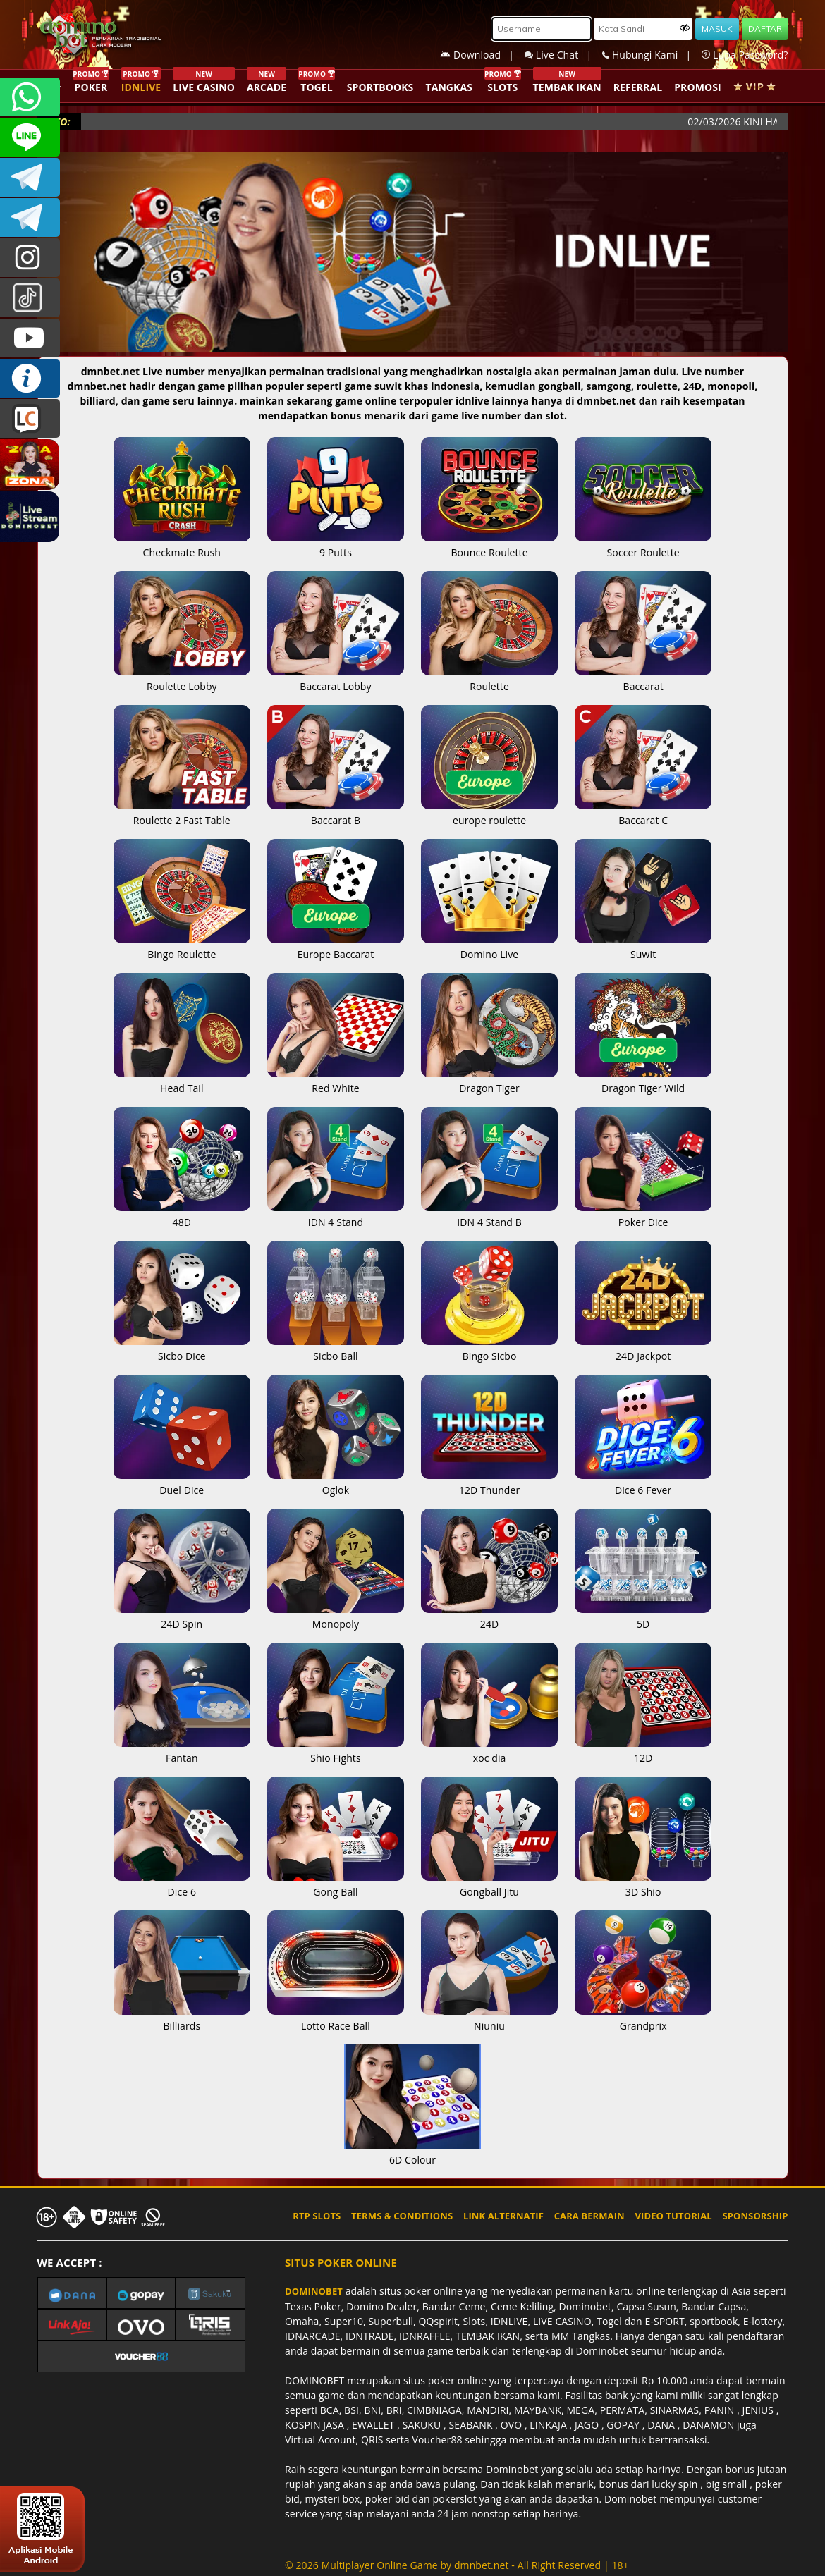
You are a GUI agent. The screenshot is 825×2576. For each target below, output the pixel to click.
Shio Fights (335, 1750)
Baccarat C (643, 813)
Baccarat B (335, 813)
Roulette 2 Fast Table (182, 813)
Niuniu (489, 2018)
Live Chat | (563, 54)
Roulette (489, 679)
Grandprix (643, 2018)
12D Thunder (489, 1482)
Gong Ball (335, 1884)
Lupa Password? (745, 54)
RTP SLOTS (317, 2215)
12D (643, 1750)
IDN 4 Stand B (489, 1215)
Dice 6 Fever (643, 1482)
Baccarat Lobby (335, 679)
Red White (335, 1081)
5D (643, 1616)
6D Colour (412, 2152)
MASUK (717, 28)
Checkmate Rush (182, 545)
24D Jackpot (643, 1349)
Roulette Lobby (182, 679)
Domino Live (489, 947)
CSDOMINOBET (30, 137)
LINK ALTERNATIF (503, 2215)
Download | (482, 54)
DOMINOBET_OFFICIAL (30, 217)
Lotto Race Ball (335, 2018)
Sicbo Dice (182, 1349)
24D (489, 1616)
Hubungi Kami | (652, 54)
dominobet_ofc (30, 257)
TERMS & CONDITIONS (402, 2215)
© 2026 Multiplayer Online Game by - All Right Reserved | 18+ (457, 2565)
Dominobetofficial (30, 177)
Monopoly (335, 1616)
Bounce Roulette (489, 545)
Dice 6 (182, 1884)
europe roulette (489, 813)
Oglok (335, 1482)
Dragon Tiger (489, 1081)
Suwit (643, 947)
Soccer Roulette (643, 545)
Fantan (182, 1750)
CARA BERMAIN (589, 2215)
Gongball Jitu (489, 1884)
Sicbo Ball (335, 1349)
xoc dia (489, 1750)
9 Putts (335, 545)
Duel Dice (182, 1482)
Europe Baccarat (335, 947)
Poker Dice (643, 1215)
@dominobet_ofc (30, 297)
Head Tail (182, 1081)
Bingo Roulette (182, 947)
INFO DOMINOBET (30, 378)
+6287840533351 (30, 97)
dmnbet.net (481, 2565)
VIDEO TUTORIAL (673, 2215)
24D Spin (182, 1616)
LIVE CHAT (30, 418)
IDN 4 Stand (335, 1215)
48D (182, 1215)
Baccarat (643, 679)
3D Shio (643, 1884)
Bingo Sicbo (489, 1349)
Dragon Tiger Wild (643, 1081)
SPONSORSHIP (755, 2215)
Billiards (182, 2018)
